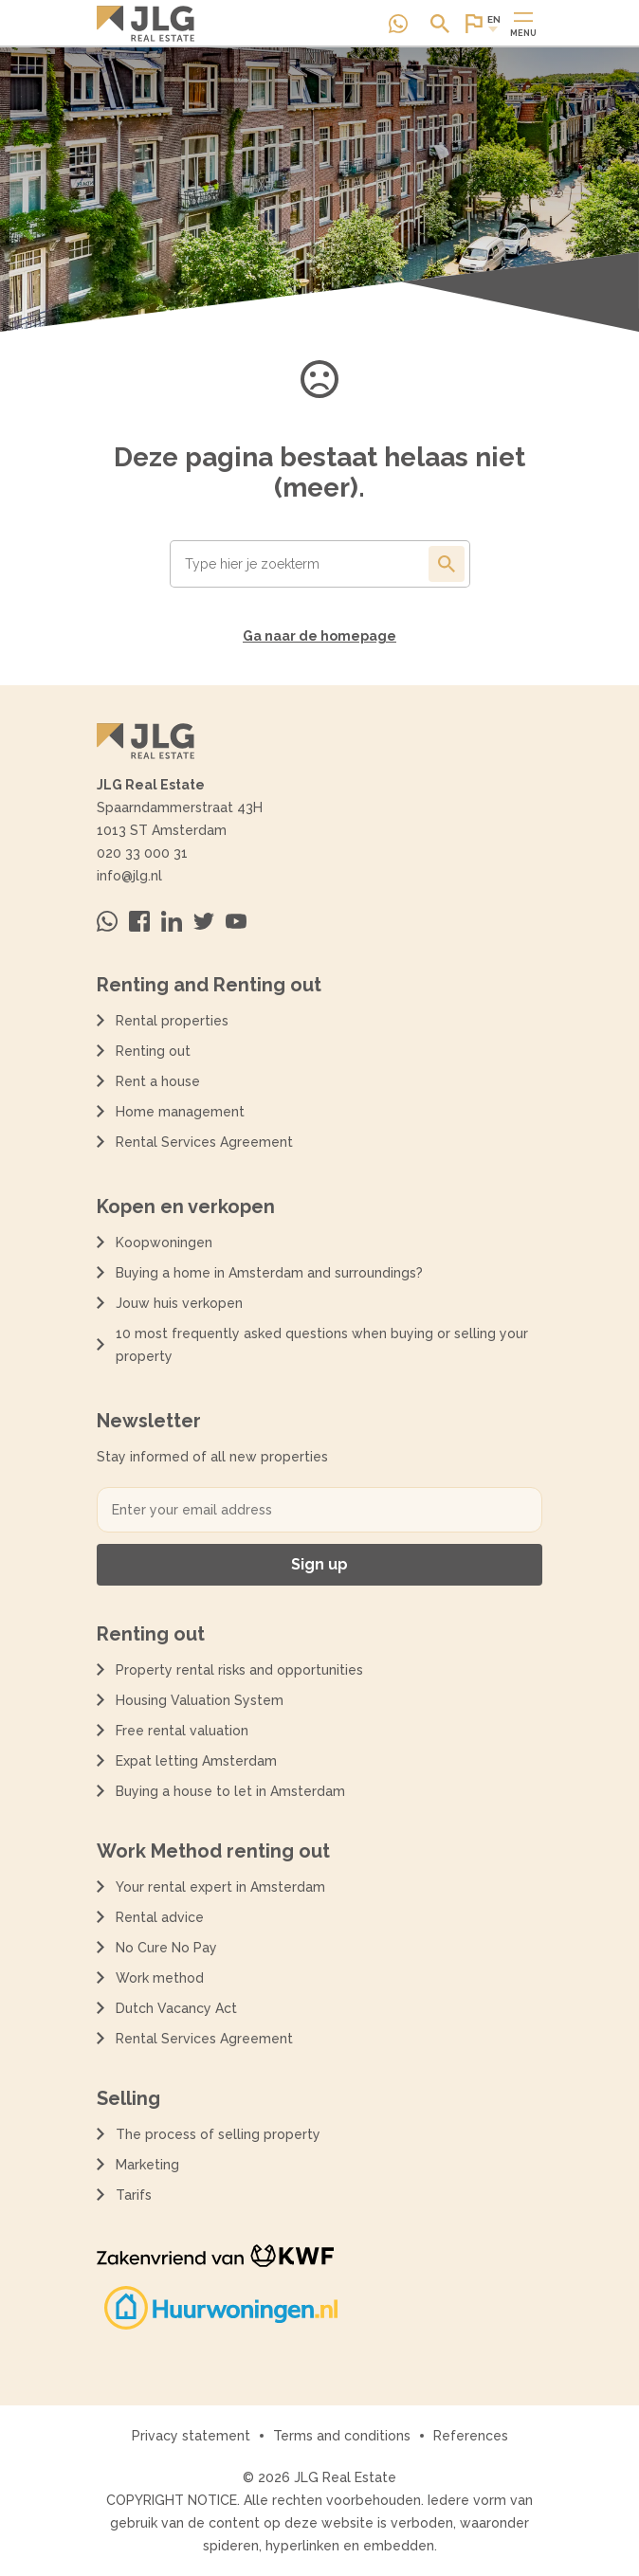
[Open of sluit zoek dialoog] (440, 23)
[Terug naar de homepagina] (145, 24)
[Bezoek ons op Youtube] (236, 921)
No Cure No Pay (166, 1947)
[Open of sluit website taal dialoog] (482, 23)
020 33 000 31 (142, 853)
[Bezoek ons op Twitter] (203, 921)
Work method (160, 1978)
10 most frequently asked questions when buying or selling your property (322, 1345)
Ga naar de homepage (319, 636)
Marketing (147, 2164)
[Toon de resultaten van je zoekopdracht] (447, 564)
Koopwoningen (164, 1242)
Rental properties (172, 1020)
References (470, 2435)
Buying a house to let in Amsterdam (230, 1791)
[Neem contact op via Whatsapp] (398, 23)
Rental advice (160, 1917)
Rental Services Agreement (204, 1142)
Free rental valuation (182, 1730)
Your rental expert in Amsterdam (220, 1887)
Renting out (153, 1051)
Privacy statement (191, 2435)
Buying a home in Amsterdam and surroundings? (269, 1272)
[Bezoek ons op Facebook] (139, 921)
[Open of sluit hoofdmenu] (523, 23)
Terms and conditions (342, 2435)
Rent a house (158, 1081)
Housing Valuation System (199, 1700)
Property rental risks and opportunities (239, 1670)
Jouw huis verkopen (179, 1303)
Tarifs (134, 2195)
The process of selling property (218, 2134)
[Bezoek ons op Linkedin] (171, 921)
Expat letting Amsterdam (196, 1761)
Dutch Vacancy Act (180, 2008)
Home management (180, 1111)
